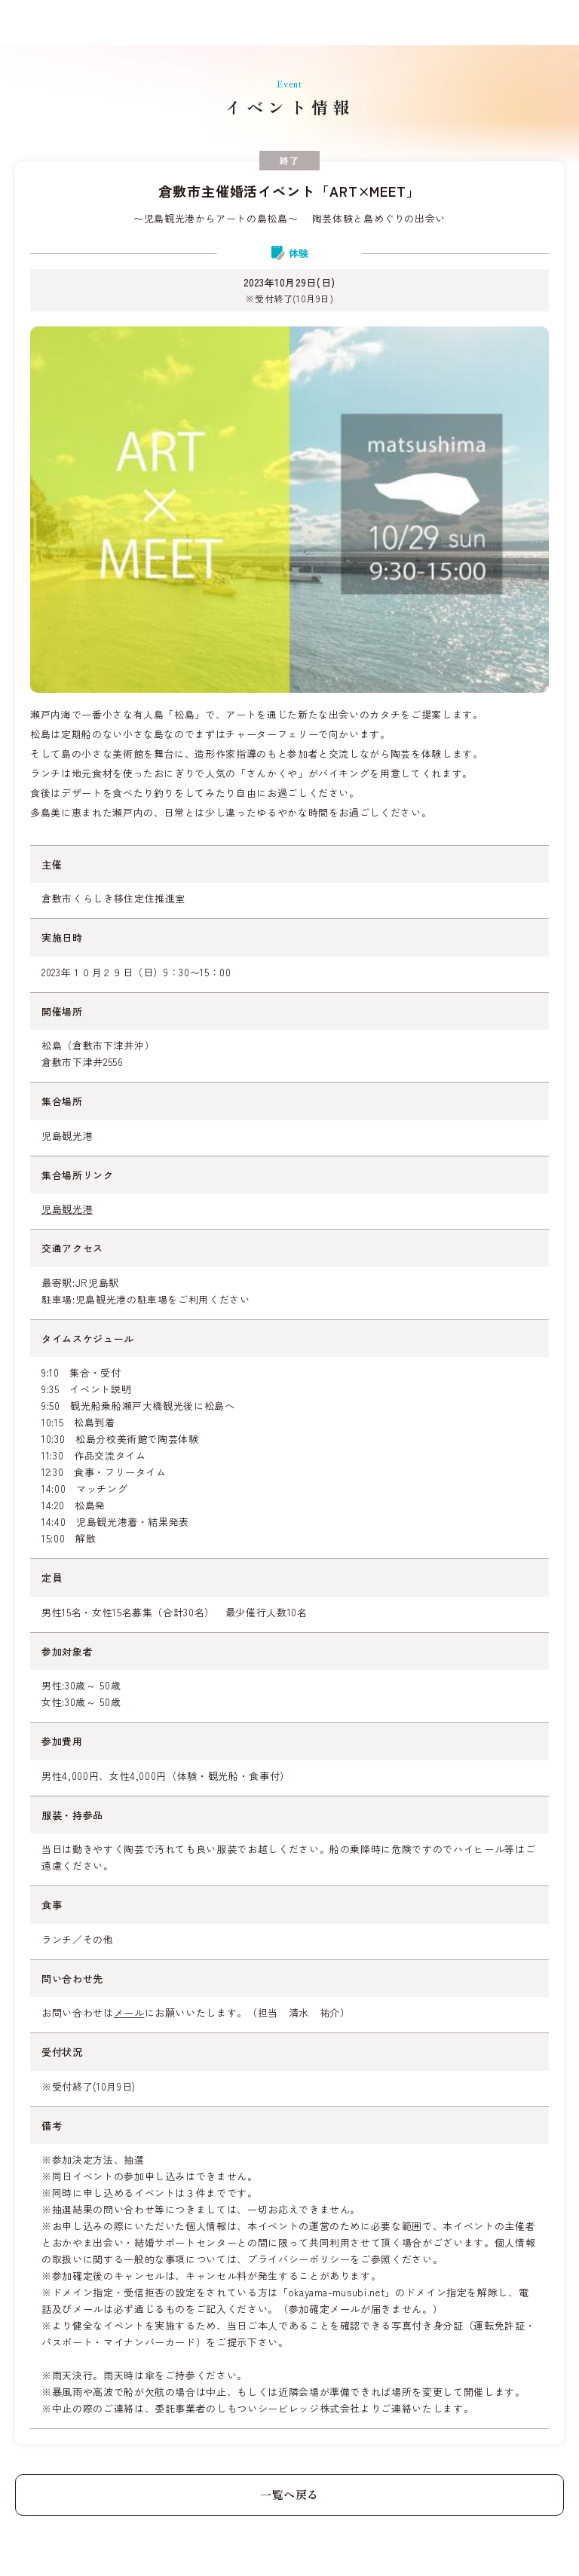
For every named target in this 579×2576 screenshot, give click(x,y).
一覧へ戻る (289, 2494)
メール (129, 2012)
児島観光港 (67, 1209)
